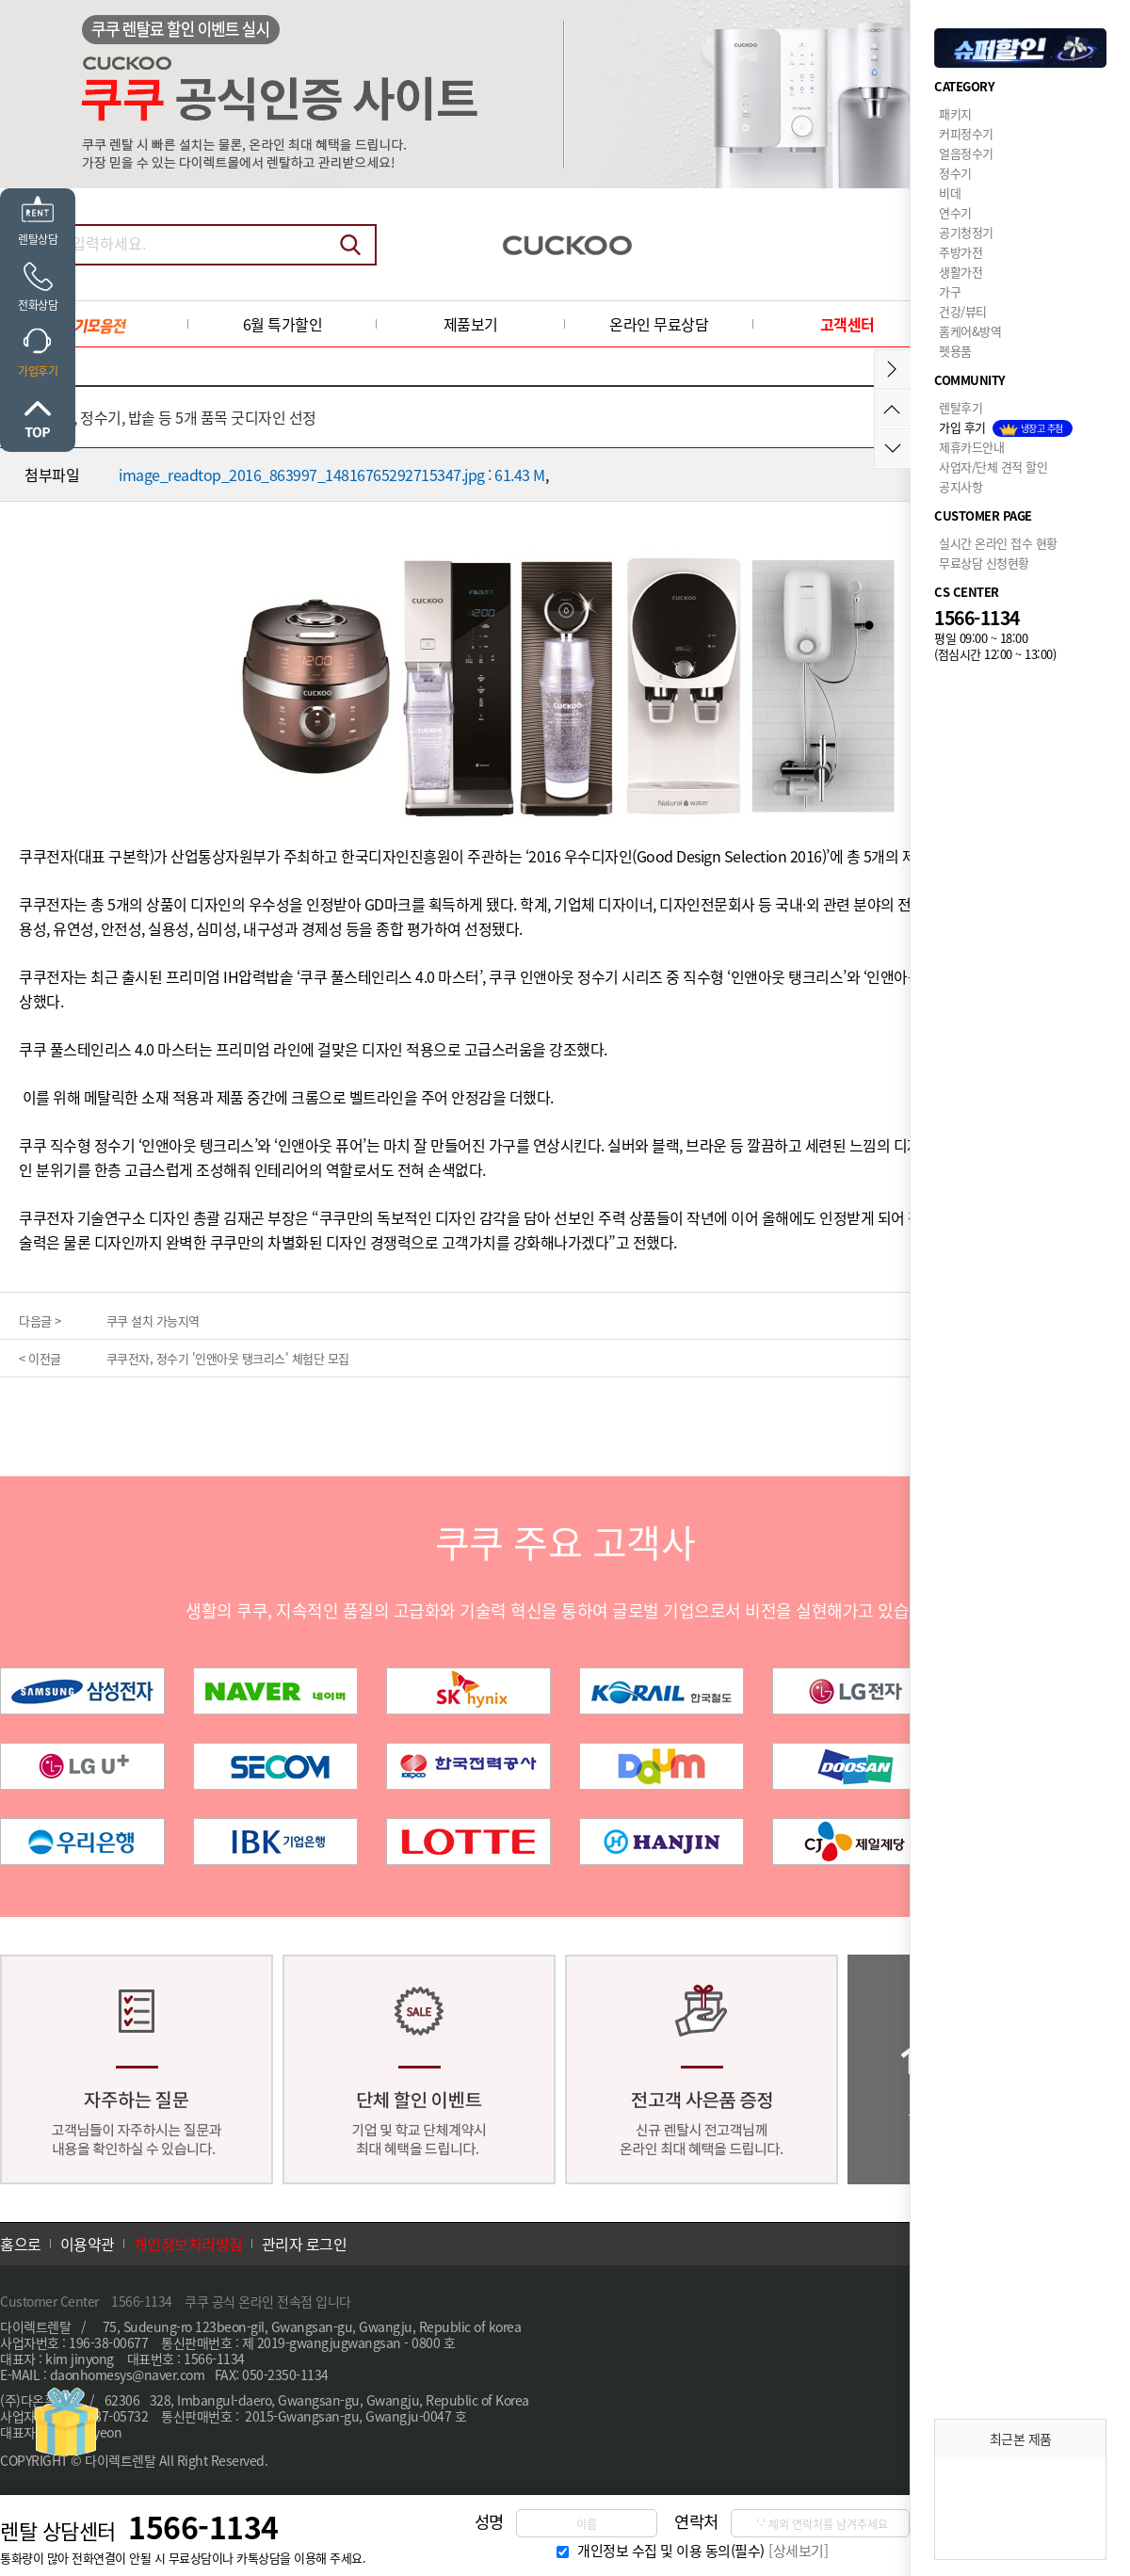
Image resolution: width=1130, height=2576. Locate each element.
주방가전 (960, 252)
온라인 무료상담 (658, 324)
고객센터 (847, 324)
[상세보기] (798, 2550)
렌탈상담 (37, 239)
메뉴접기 (892, 369)
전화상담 (37, 305)
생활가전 (960, 272)
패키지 (955, 113)
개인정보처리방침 (188, 2243)
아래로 (892, 448)
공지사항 (960, 486)
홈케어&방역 (970, 331)
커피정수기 (966, 133)
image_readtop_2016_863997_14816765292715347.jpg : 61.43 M (332, 474)
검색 (350, 245)
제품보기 (471, 324)
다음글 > (40, 1320)
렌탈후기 (960, 407)
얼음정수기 (966, 153)
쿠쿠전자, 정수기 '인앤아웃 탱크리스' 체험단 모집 (227, 1358)
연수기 (955, 212)
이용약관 (87, 2243)
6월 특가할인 (283, 324)
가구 (949, 291)
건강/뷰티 (963, 311)
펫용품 (955, 351)
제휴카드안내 (971, 447)
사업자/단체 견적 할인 (993, 466)
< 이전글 (40, 1358)
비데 (949, 192)
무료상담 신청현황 (984, 563)
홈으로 (20, 2243)
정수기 (955, 173)
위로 (37, 419)
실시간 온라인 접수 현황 (998, 543)
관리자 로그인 (304, 2243)
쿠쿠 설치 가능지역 (153, 1320)
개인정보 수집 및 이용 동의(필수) (671, 2550)
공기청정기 (966, 232)
